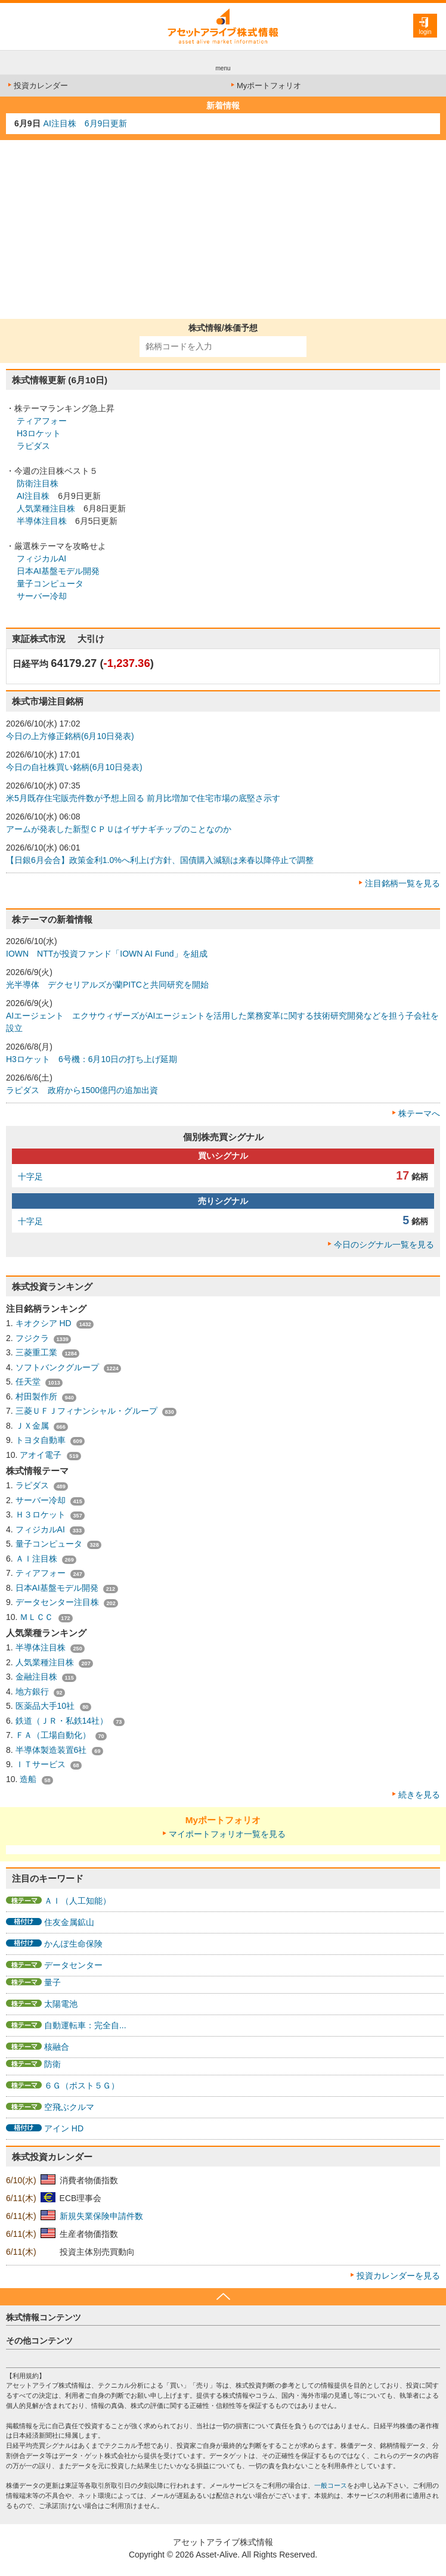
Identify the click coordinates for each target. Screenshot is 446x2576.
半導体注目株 (42, 521)
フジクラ (33, 1338)
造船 (29, 1779)
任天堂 (29, 1381)
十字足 (30, 1176)
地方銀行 (33, 1691)
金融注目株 (38, 1676)
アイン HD (63, 2128)
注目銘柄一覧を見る (402, 883)
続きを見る (419, 1794)
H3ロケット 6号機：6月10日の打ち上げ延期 (91, 1059)
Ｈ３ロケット (42, 1514)
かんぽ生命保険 (73, 1943)
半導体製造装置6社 (52, 1750)
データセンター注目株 (58, 1602)
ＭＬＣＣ (37, 1617)
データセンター (73, 1965)
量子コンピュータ (50, 583)
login (425, 32)
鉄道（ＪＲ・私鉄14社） (63, 1720)
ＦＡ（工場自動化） (54, 1735)
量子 (52, 1982)
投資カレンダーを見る (398, 2275)
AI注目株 (33, 496)
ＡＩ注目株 (38, 1558)
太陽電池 (61, 2004)
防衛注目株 (37, 483)
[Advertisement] (223, 229)
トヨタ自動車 (42, 1440)
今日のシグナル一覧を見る (384, 1244)
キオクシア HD (45, 1323)
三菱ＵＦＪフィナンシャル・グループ (88, 1411)
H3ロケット (39, 433)
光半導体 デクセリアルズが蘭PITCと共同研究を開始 (107, 984)
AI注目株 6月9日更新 (86, 123)
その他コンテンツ (39, 2340)
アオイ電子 (42, 1455)
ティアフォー (42, 421)
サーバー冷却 (42, 596)
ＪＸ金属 (33, 1425)
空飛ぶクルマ (69, 2107)
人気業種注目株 (46, 508)
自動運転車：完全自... (85, 2025)
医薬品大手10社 (46, 1706)
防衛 (52, 2064)
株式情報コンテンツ (43, 2317)
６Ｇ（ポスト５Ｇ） (81, 2085)
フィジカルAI (41, 558)
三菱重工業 (38, 1352)
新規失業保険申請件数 (101, 2216)
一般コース (330, 2485)
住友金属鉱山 (69, 1922)
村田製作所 (38, 1396)
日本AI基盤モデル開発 (58, 571)
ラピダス (33, 446)
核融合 (56, 2047)
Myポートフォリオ (265, 85)
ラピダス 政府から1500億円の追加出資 (82, 1090)
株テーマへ (419, 1113)
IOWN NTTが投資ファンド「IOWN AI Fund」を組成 (106, 953)
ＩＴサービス (42, 1764)
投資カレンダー (37, 85)
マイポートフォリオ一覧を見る (227, 1834)
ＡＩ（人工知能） (77, 1900)
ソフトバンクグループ (58, 1367)
